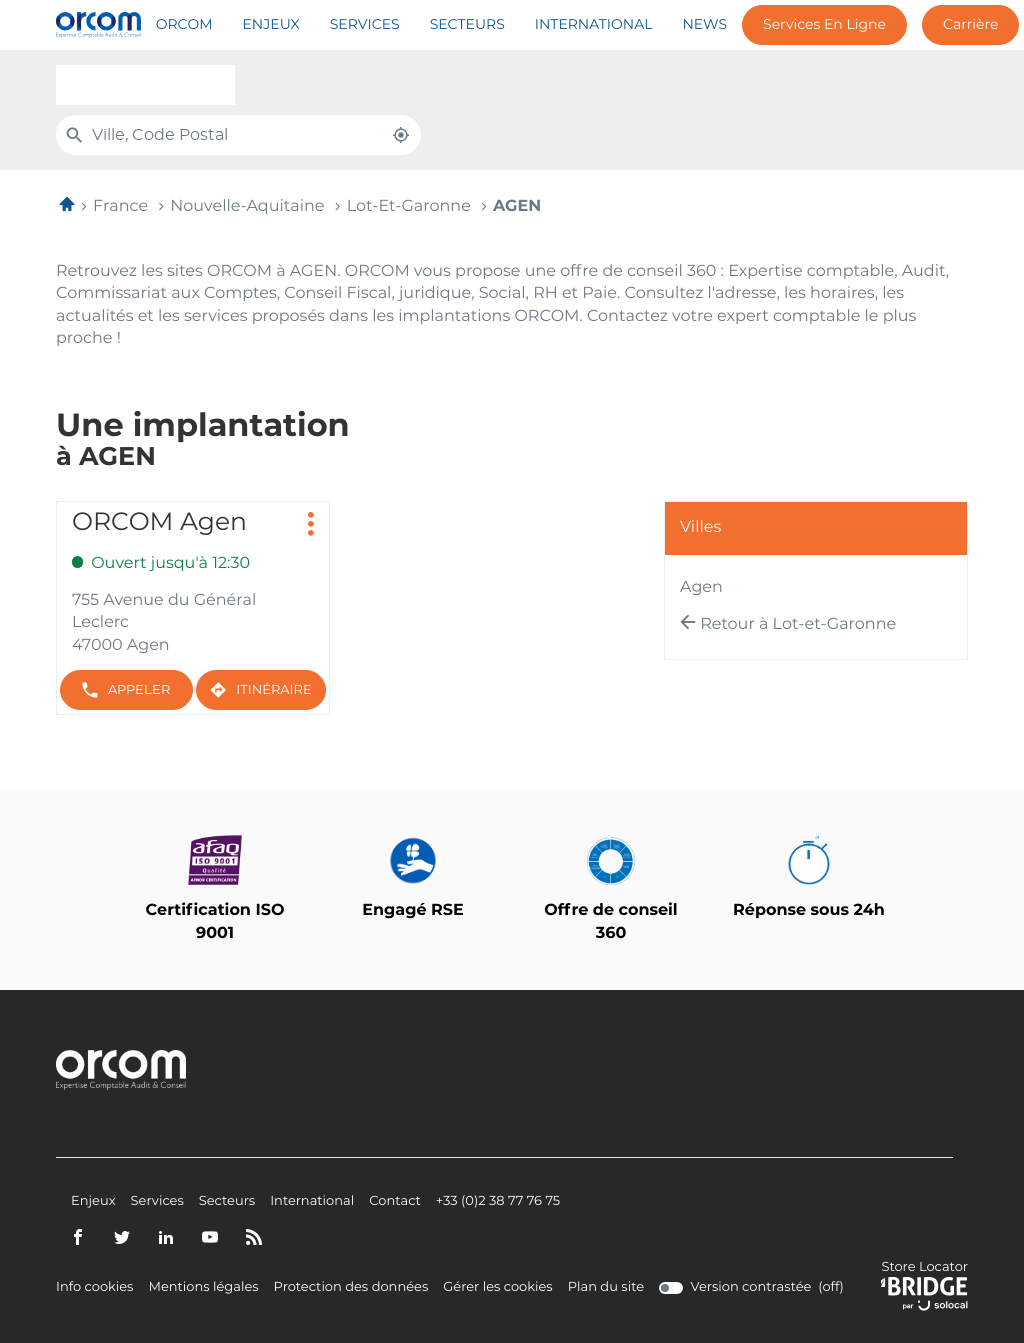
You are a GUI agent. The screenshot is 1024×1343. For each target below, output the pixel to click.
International (594, 25)
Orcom (184, 25)
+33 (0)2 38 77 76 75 (498, 1202)
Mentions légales (203, 1288)
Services (365, 25)
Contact (395, 1202)
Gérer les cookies (497, 1287)
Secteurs (467, 25)
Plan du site (606, 1287)
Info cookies (94, 1288)
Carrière (970, 25)
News (704, 25)
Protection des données (351, 1288)
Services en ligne (824, 25)
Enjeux (271, 25)
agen (701, 588)
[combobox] (145, 85)
